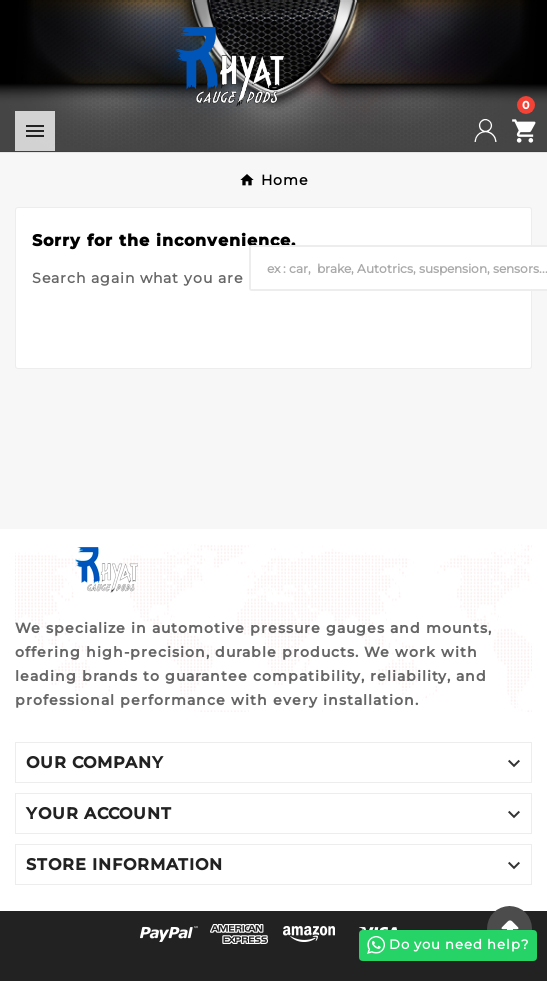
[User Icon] (498, 130)
